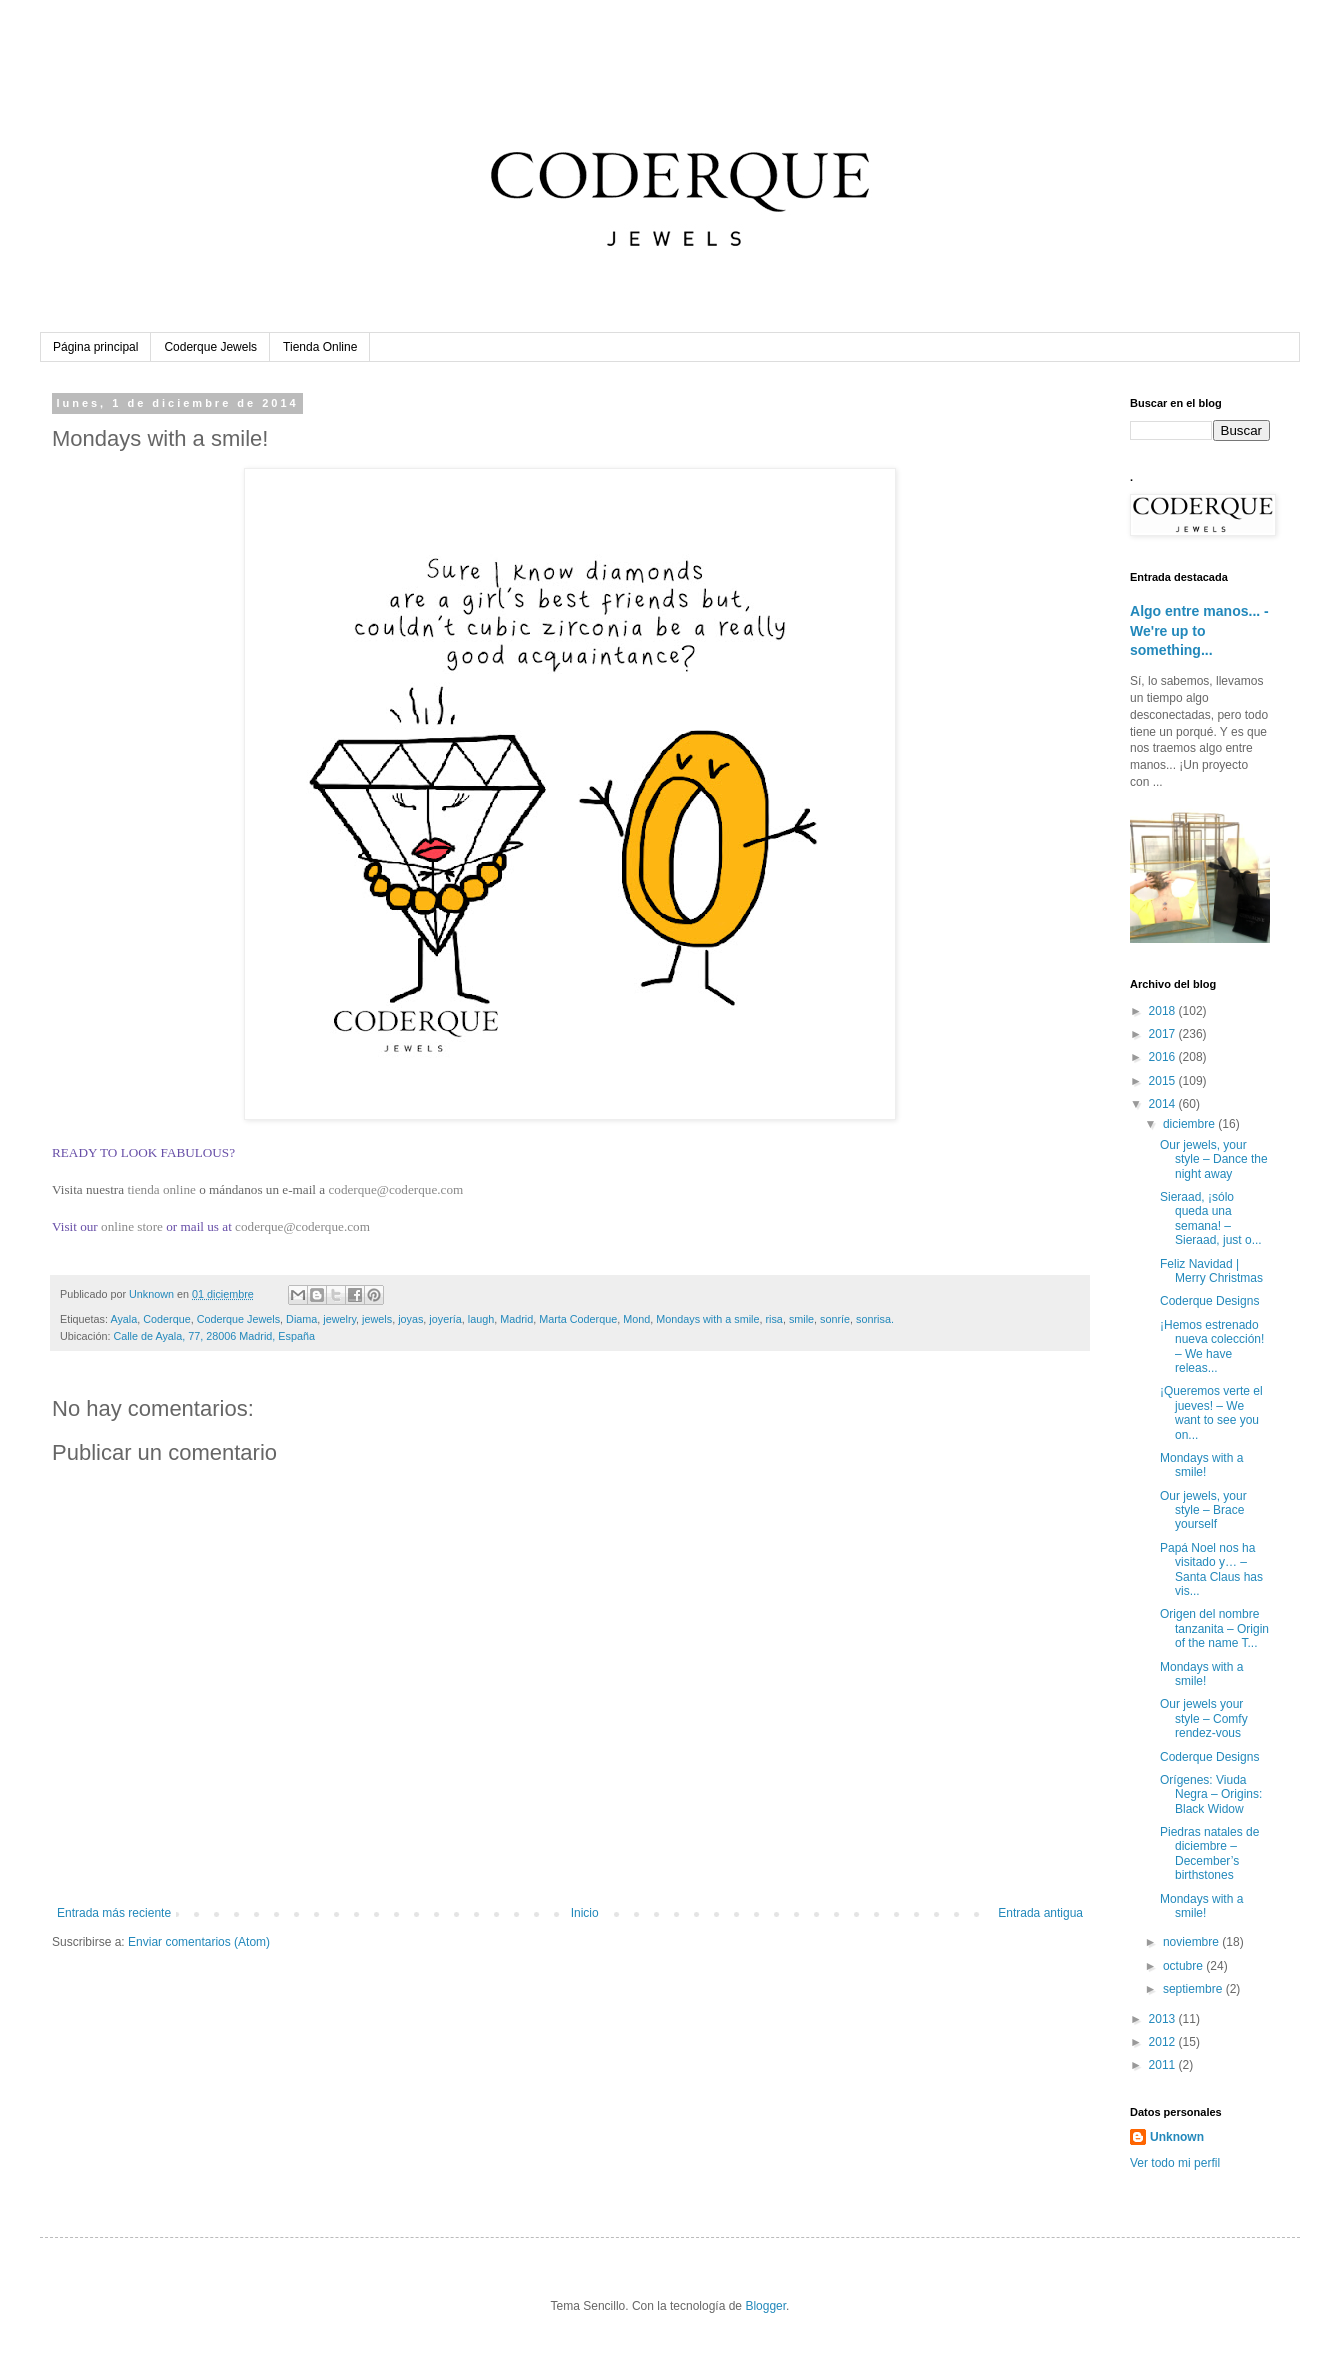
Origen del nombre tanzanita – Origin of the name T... (1214, 1628)
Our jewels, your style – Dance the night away (1214, 1159)
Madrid (516, 1319)
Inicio (585, 1913)
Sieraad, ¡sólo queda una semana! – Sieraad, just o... (1211, 1218)
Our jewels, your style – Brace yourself (1203, 1510)
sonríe (835, 1319)
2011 (1164, 2065)
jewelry (339, 1319)
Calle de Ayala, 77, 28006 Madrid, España (213, 1336)
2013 (1164, 2019)
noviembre (1192, 1942)
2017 (1164, 1034)
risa (773, 1319)
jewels (377, 1319)
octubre (1184, 1966)
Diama (301, 1319)
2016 (1164, 1057)
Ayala (123, 1319)
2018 (1164, 1011)
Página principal (95, 347)
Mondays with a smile (707, 1319)
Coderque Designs (1209, 1301)
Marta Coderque (578, 1319)
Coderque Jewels (210, 347)
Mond (636, 1319)
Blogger (765, 2306)
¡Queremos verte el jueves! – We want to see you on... (1211, 1412)
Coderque (166, 1319)
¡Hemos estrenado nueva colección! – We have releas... (1212, 1346)
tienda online (161, 1189)
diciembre (1190, 1124)
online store (132, 1226)
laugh (481, 1319)
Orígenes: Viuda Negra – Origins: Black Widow (1211, 1794)
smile (801, 1319)
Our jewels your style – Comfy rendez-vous (1204, 1718)
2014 (1164, 1104)
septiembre (1194, 1989)
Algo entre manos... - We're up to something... (1199, 630)
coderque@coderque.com (395, 1189)
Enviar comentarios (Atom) (199, 1942)
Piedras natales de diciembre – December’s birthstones (1209, 1853)
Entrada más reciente (114, 1913)
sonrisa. (875, 1319)
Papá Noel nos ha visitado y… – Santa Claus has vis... (1211, 1569)
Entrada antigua (1040, 1913)
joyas (410, 1319)
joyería (445, 1319)
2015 (1164, 1081)
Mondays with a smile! (1201, 1465)
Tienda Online (320, 347)
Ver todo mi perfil (1175, 2163)
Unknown (1177, 2137)
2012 (1164, 2042)
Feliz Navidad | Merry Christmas (1211, 1271)
